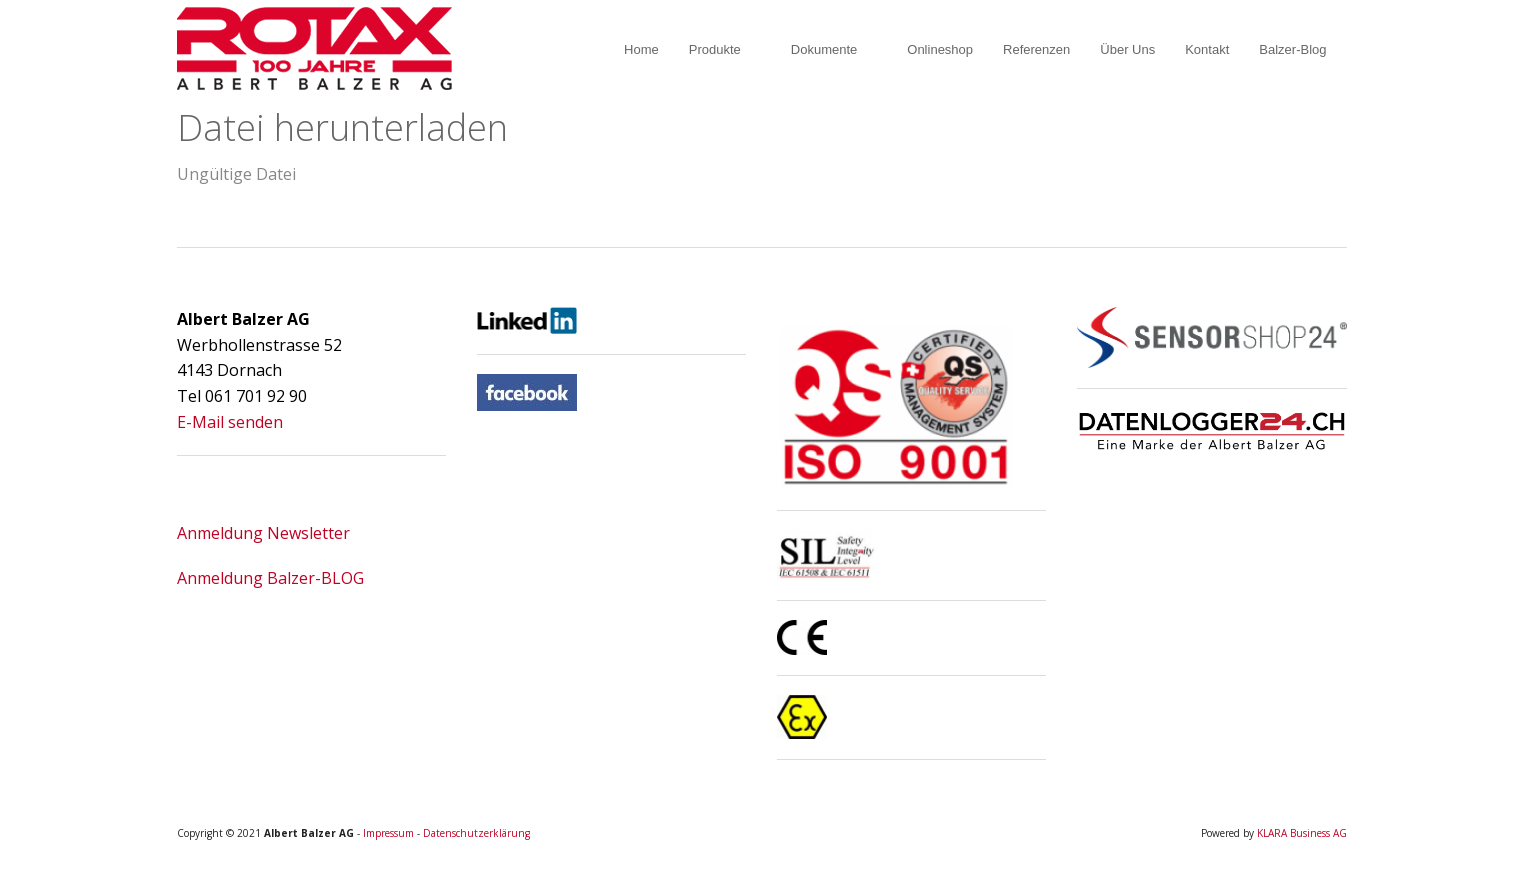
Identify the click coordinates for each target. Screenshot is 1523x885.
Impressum (388, 833)
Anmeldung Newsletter (263, 533)
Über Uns (1127, 49)
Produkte (715, 49)
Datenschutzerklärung (476, 833)
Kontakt (1207, 49)
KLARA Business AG (1302, 833)
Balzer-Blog (1292, 49)
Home (641, 49)
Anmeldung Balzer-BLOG (270, 578)
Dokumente (824, 49)
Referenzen (1036, 49)
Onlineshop (940, 49)
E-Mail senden (230, 422)
